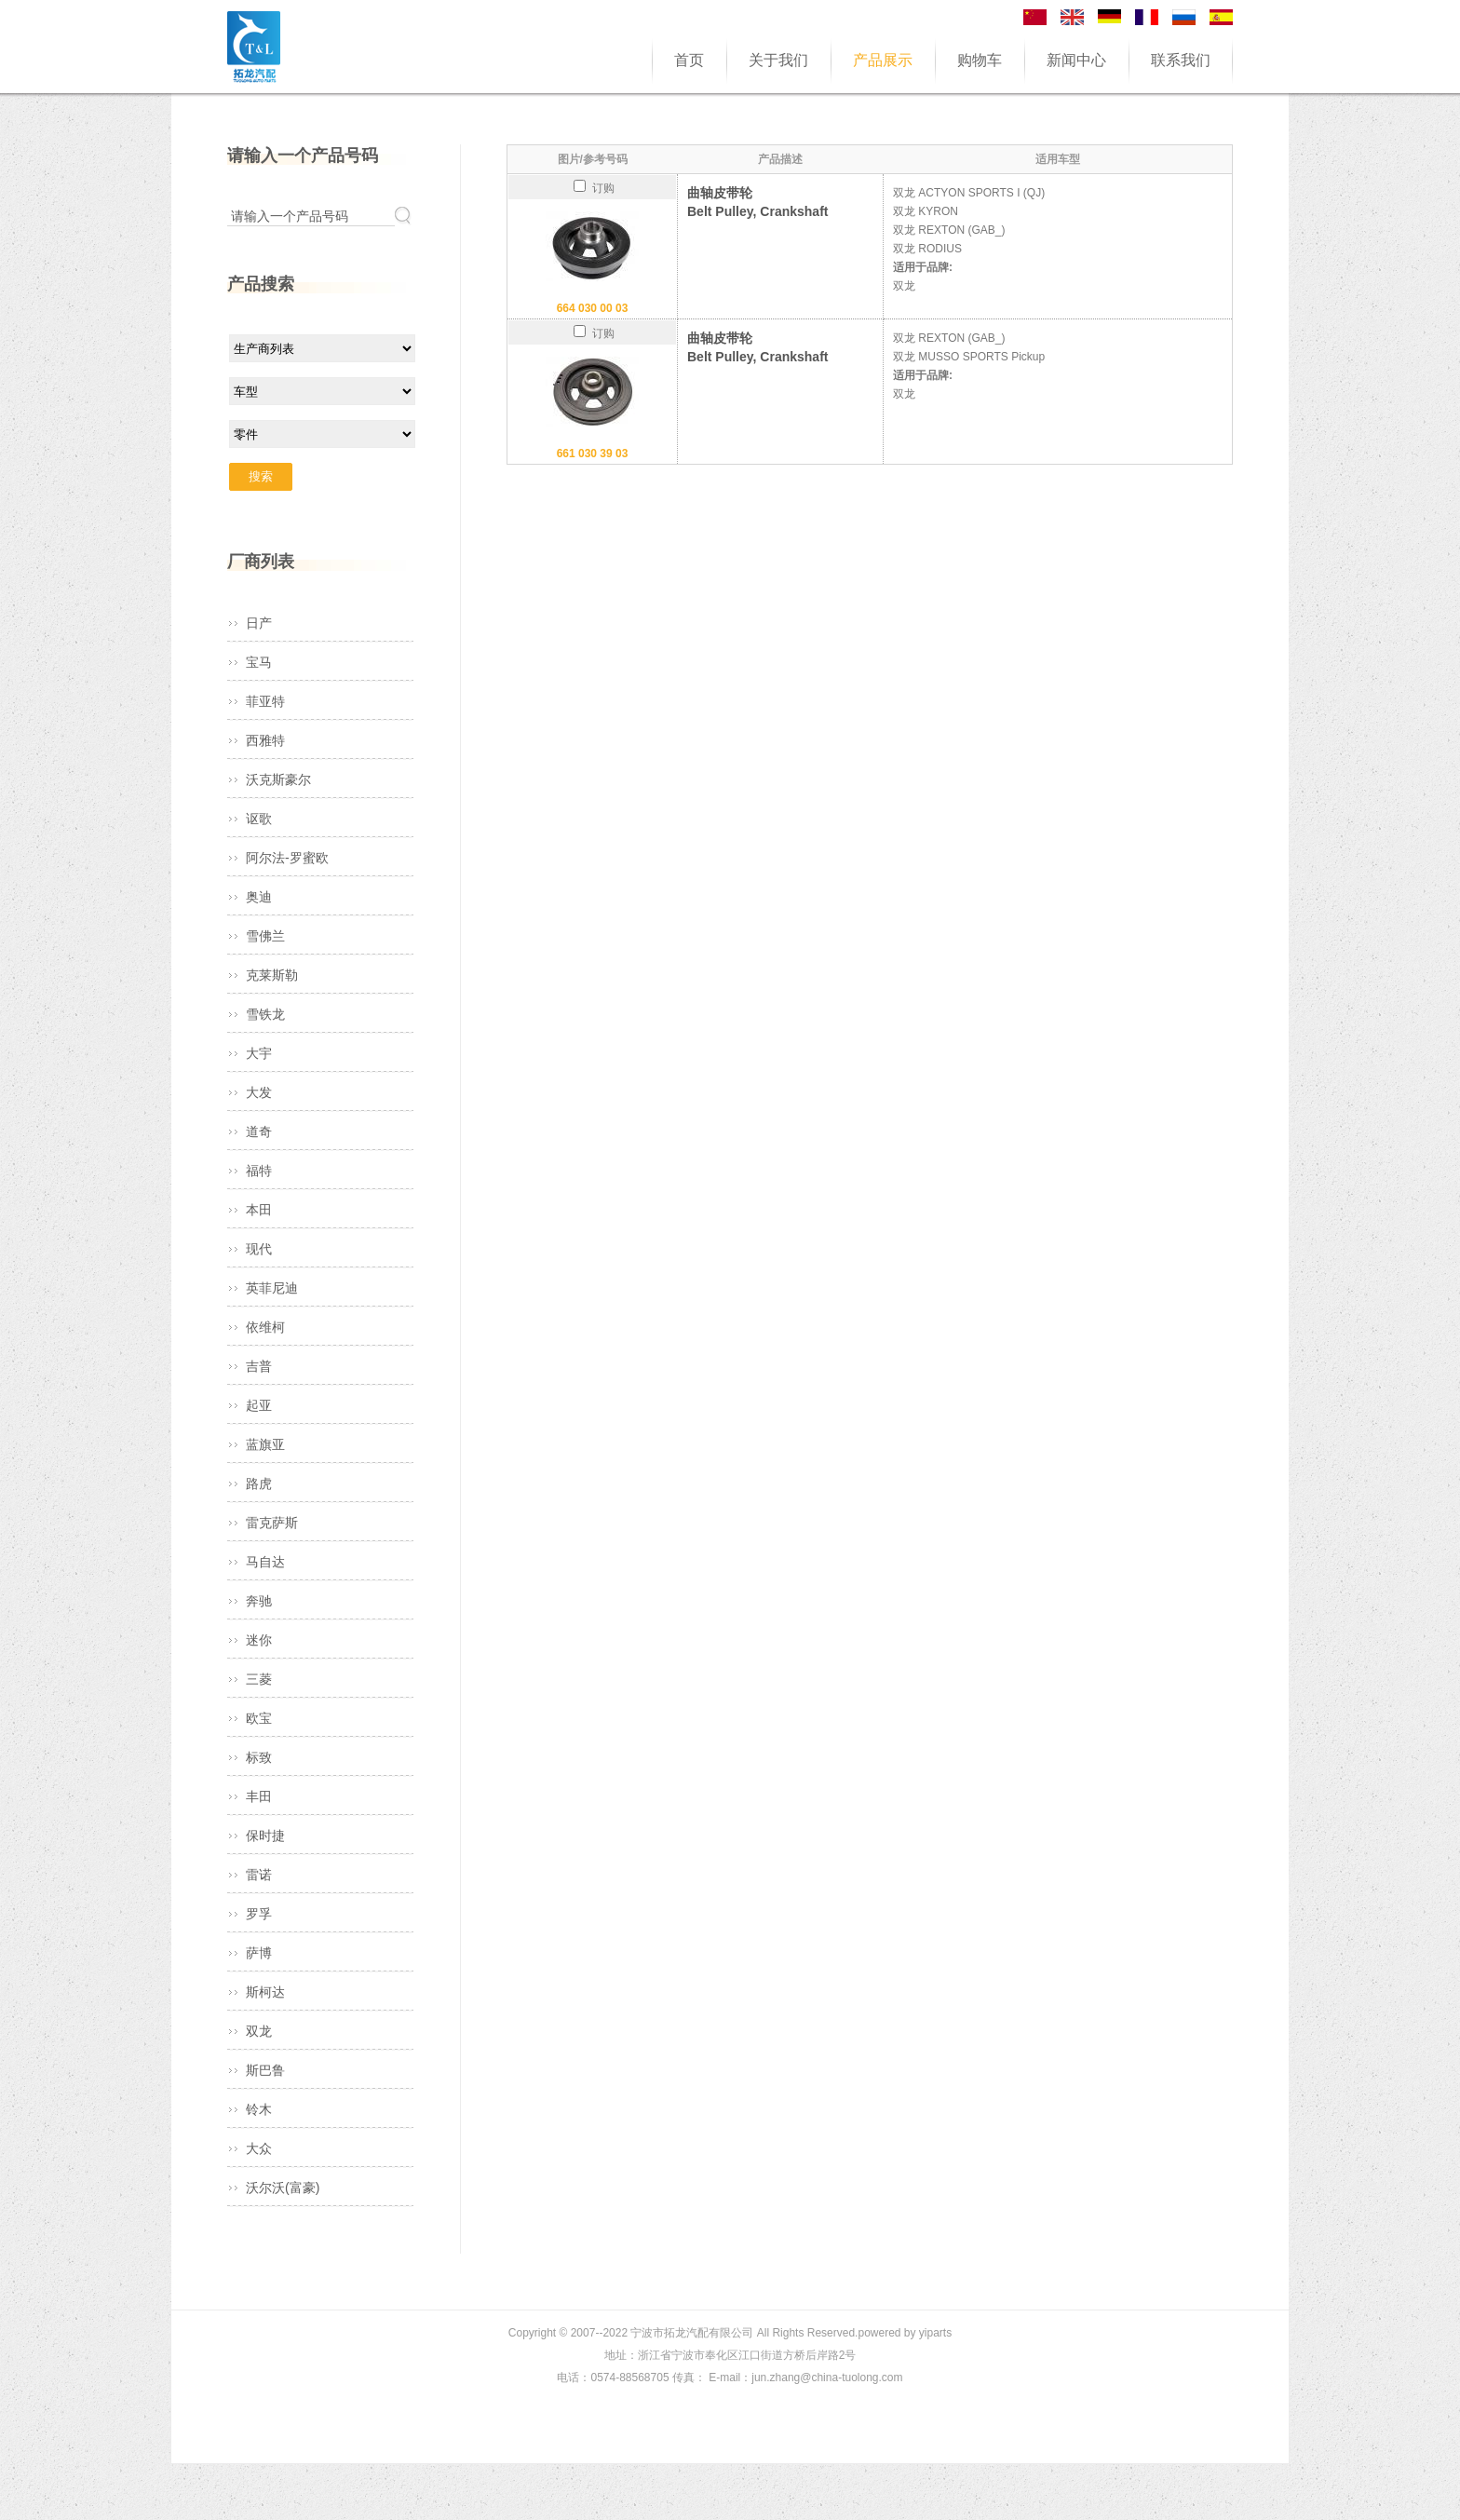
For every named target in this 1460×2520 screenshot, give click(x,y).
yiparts (935, 2332)
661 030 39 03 (593, 453)
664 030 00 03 (593, 308)
